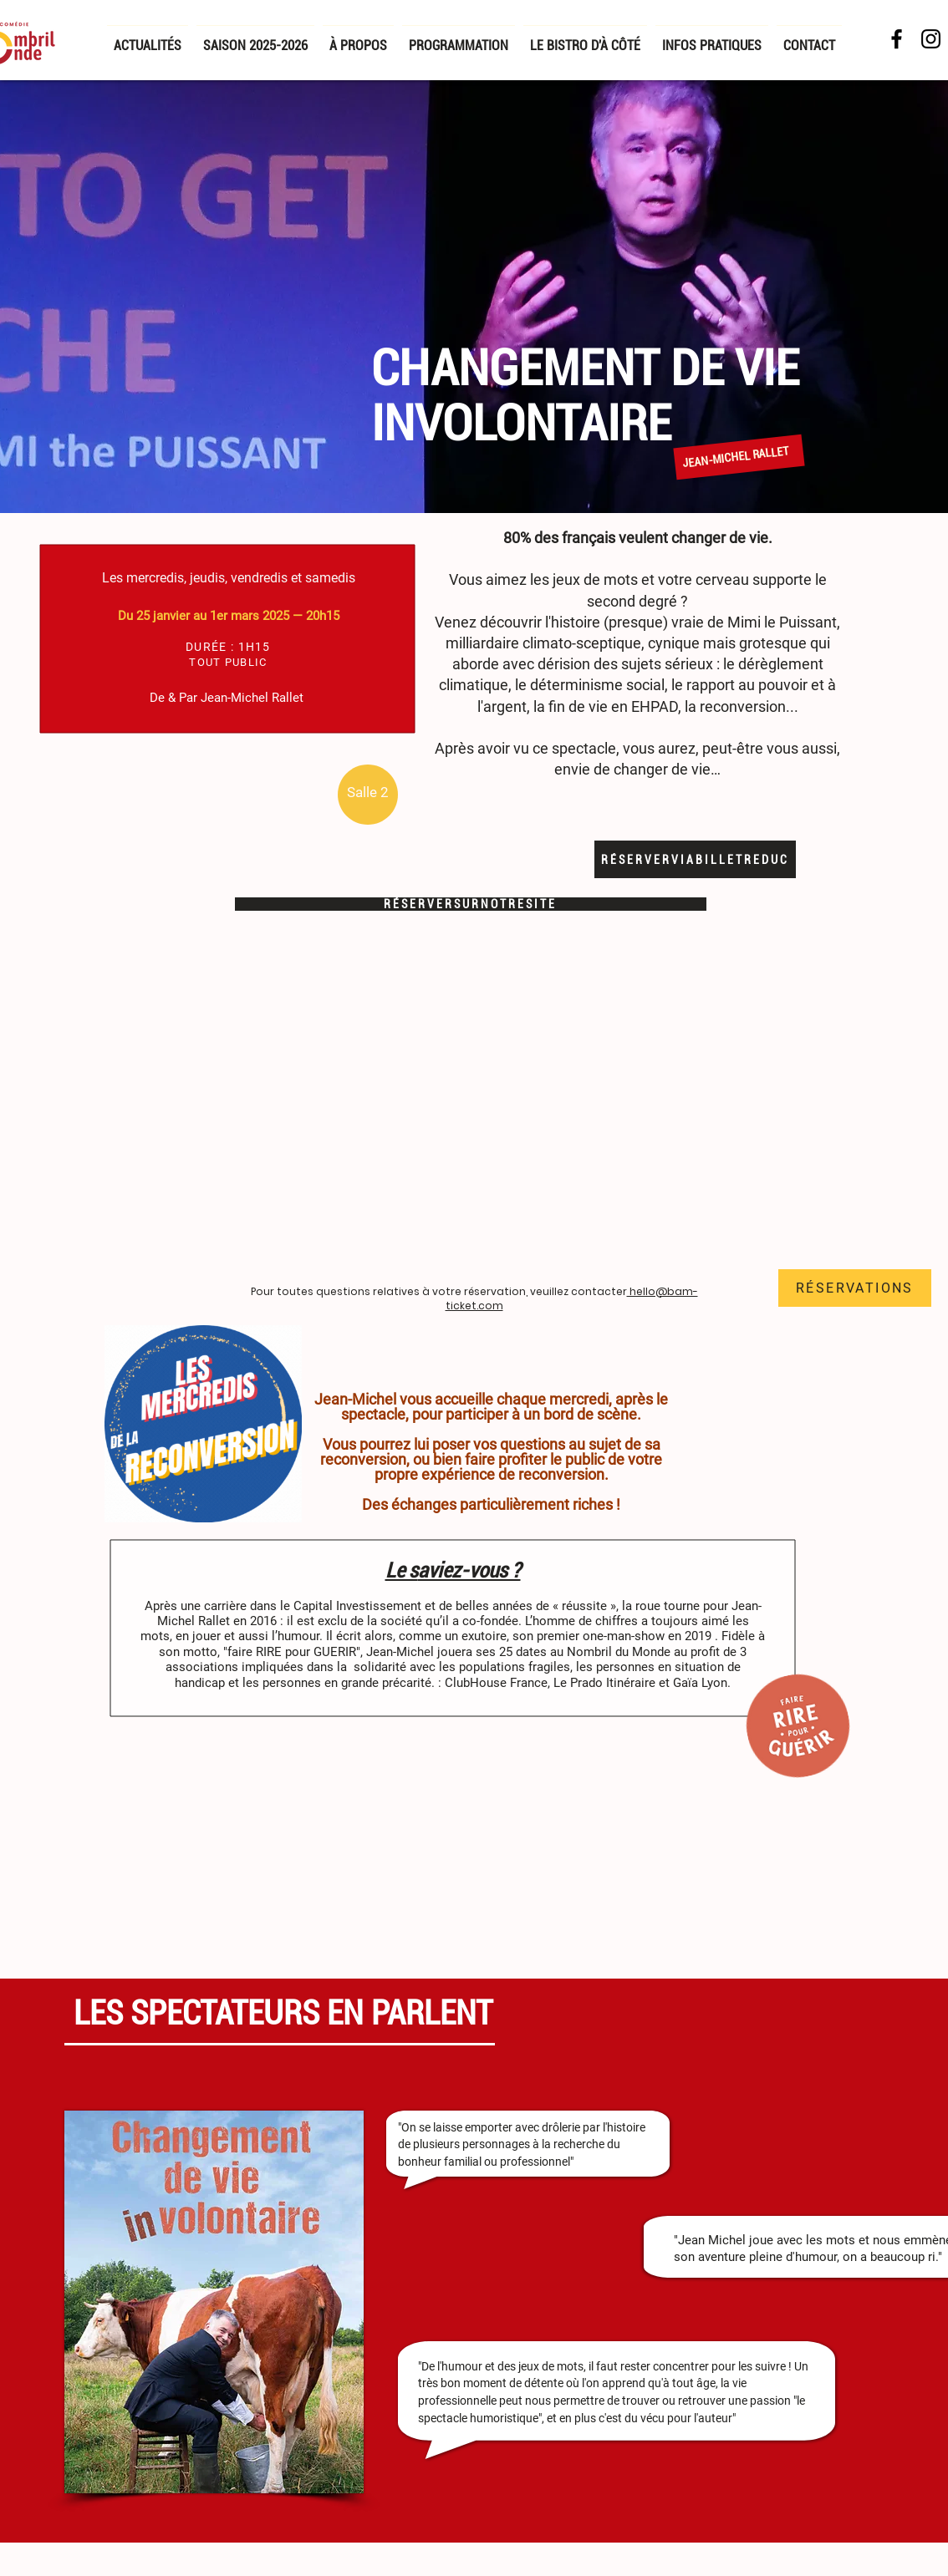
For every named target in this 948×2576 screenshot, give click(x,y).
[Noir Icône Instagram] (931, 39)
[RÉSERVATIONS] (854, 1288)
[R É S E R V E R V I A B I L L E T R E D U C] (695, 859)
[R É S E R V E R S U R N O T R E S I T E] (470, 904)
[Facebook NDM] (897, 39)
